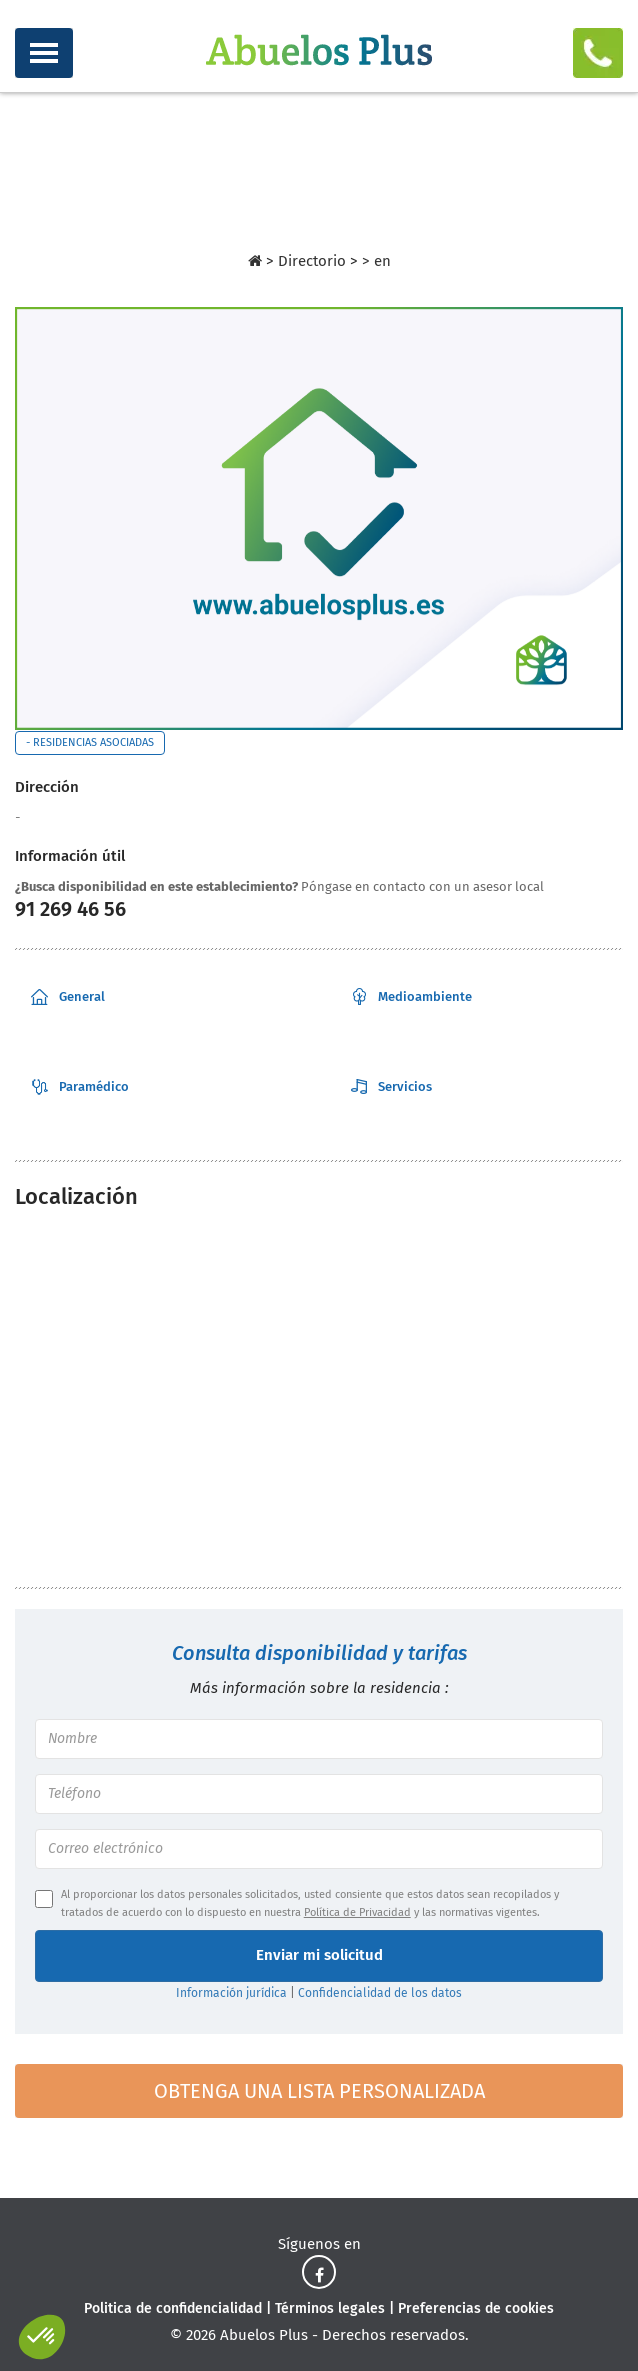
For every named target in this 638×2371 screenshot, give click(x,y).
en (382, 261)
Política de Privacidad (357, 1912)
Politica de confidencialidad (173, 2308)
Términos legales (330, 2308)
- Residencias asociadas (90, 742)
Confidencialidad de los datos (380, 1993)
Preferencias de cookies (476, 2308)
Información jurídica (231, 1993)
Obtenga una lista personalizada (319, 2091)
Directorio (314, 261)
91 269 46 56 (70, 909)
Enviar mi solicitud (319, 1955)
